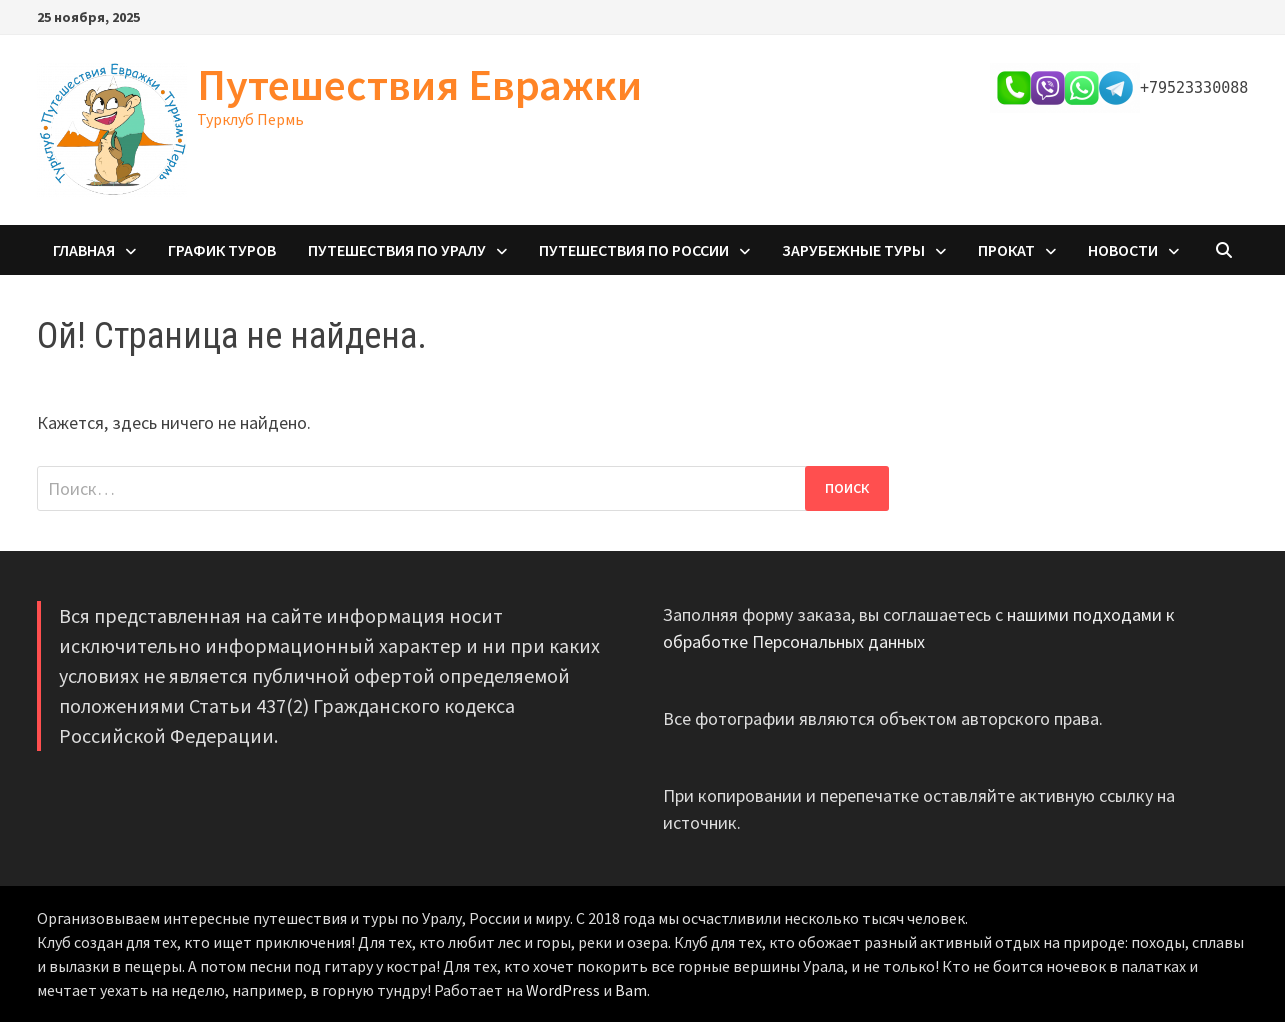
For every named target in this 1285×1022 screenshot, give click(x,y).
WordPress (563, 990)
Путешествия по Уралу (397, 250)
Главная (84, 250)
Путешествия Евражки (419, 84)
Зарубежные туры (853, 250)
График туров (222, 250)
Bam (631, 990)
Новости (1123, 250)
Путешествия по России (634, 250)
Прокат (1006, 250)
